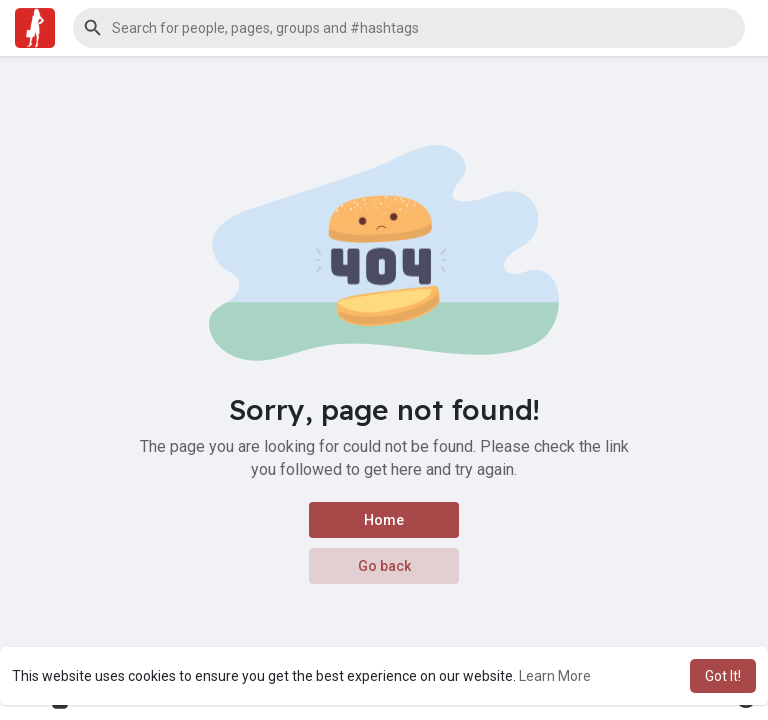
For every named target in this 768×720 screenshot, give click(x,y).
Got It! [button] (723, 676)
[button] (409, 28)
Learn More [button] (555, 676)
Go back (384, 566)
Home (384, 520)
